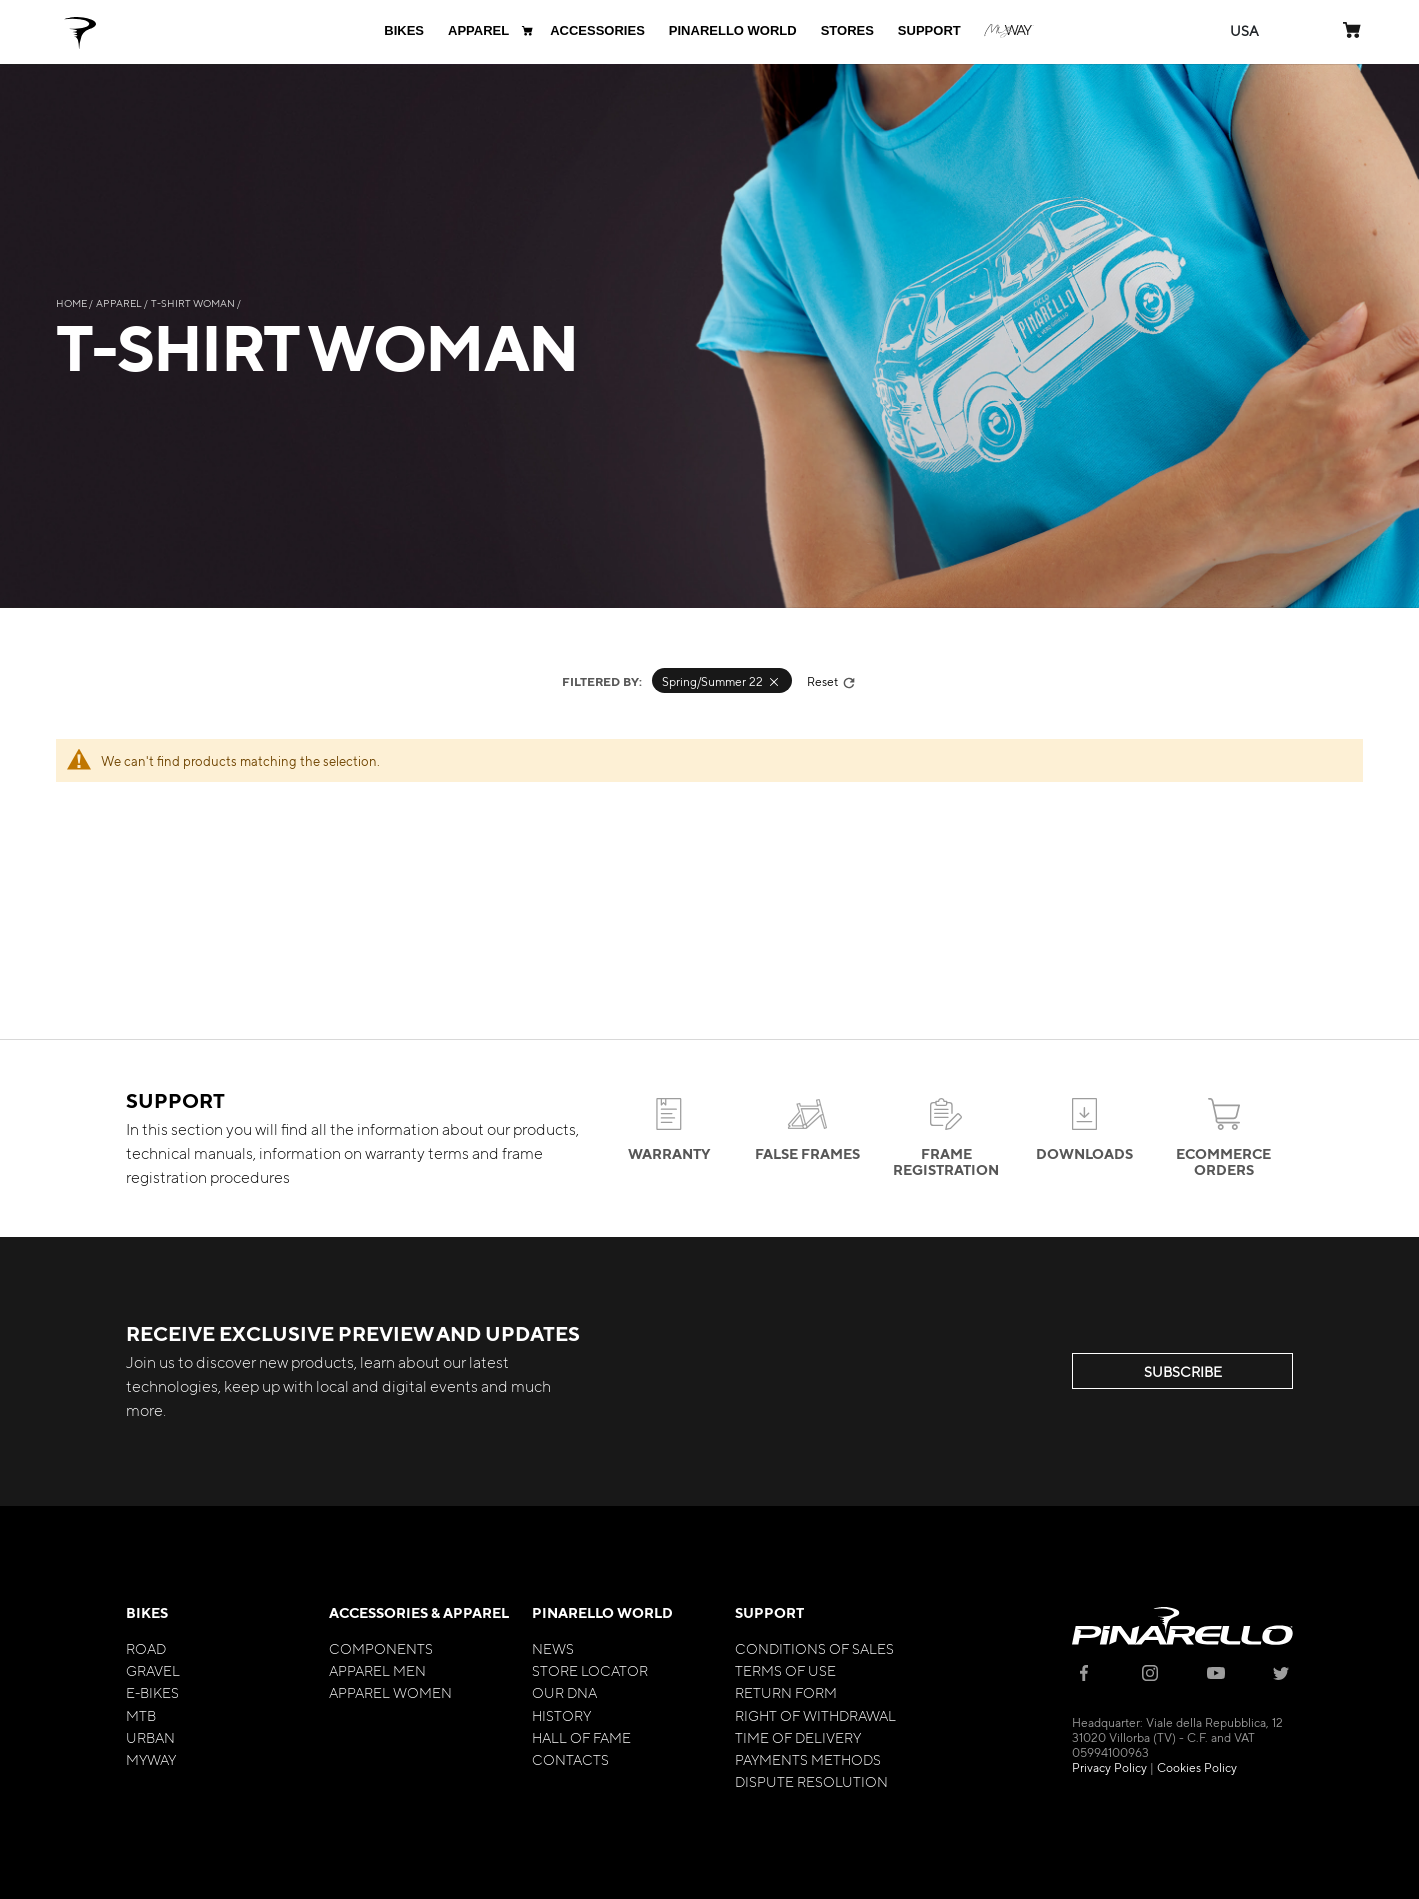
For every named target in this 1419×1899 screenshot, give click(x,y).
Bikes (147, 1612)
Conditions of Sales (814, 1648)
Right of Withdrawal (815, 1715)
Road (146, 1648)
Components (381, 1648)
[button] (1244, 30)
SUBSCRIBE (1183, 1371)
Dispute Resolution (811, 1781)
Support (769, 1612)
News (553, 1648)
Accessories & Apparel (419, 1612)
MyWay (151, 1759)
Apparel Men (377, 1670)
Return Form (786, 1692)
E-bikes (152, 1692)
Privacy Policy (1109, 1767)
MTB (141, 1715)
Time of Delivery (798, 1737)
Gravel (153, 1670)
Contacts (570, 1759)
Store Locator (590, 1670)
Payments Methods (808, 1759)
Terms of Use (785, 1670)
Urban (150, 1737)
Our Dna (564, 1692)
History (561, 1715)
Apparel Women (390, 1692)
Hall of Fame (581, 1737)
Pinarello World (602, 1612)
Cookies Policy (1197, 1767)
